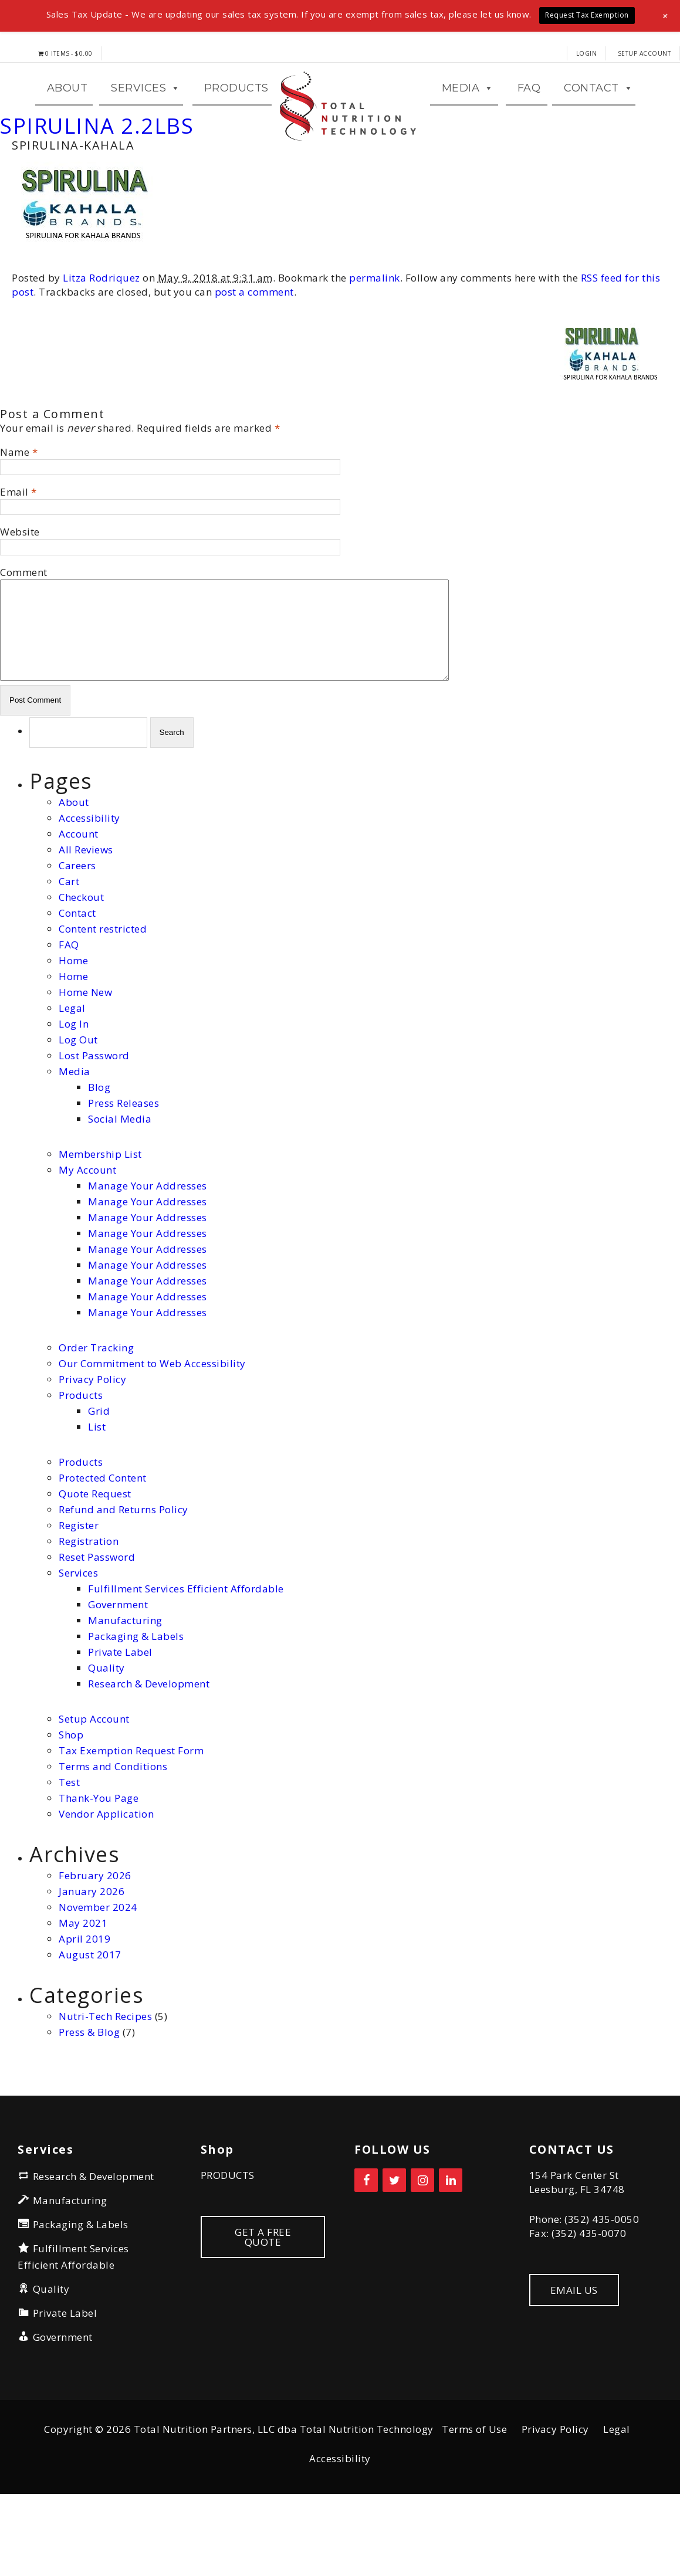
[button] (665, 16)
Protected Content (103, 1543)
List (97, 1492)
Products (236, 121)
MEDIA (468, 121)
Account (79, 899)
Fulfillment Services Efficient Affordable (186, 1654)
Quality (106, 1733)
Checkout (81, 963)
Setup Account (644, 53)
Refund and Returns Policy (123, 1575)
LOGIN (586, 53)
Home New (85, 1058)
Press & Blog (89, 2097)
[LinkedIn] (450, 2246)
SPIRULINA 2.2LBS (97, 192)
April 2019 (84, 2004)
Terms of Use (474, 2495)
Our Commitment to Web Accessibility (152, 1429)
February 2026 (95, 1941)
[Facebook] (366, 2246)
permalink (374, 344)
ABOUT (67, 121)
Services (78, 1638)
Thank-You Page (98, 1863)
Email (14, 558)
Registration (89, 1607)
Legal (72, 1073)
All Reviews (86, 915)
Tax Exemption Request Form (131, 1816)
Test (69, 1848)
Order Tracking (96, 1413)
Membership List (100, 1219)
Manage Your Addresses (147, 1251)
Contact (77, 978)
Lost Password (94, 1121)
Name (14, 518)
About (74, 868)
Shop (71, 1800)
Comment (24, 638)
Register (79, 1591)
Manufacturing (125, 1686)
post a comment (254, 358)
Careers (77, 931)
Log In (74, 1089)
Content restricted (103, 994)
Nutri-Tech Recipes (105, 2082)
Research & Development (148, 1749)
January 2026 (91, 1957)
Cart (69, 947)
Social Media (119, 1184)
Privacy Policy (92, 1445)
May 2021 (83, 1988)
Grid (99, 1476)
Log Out (78, 1105)
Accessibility (89, 883)
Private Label (120, 1717)
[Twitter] (394, 2246)
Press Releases (123, 1168)
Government (118, 1670)
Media (74, 1137)
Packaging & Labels (136, 1702)
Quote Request (95, 1559)
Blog (99, 1153)
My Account (87, 1235)
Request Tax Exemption (587, 15)
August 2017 (90, 2020)
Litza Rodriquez (101, 344)
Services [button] (146, 121)
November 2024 (98, 1973)
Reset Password (97, 1622)
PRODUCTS (228, 2241)
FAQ (529, 121)
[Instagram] (422, 2246)
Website (20, 598)
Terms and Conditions (113, 1832)
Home (73, 1026)
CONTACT (598, 121)
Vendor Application (106, 1879)
